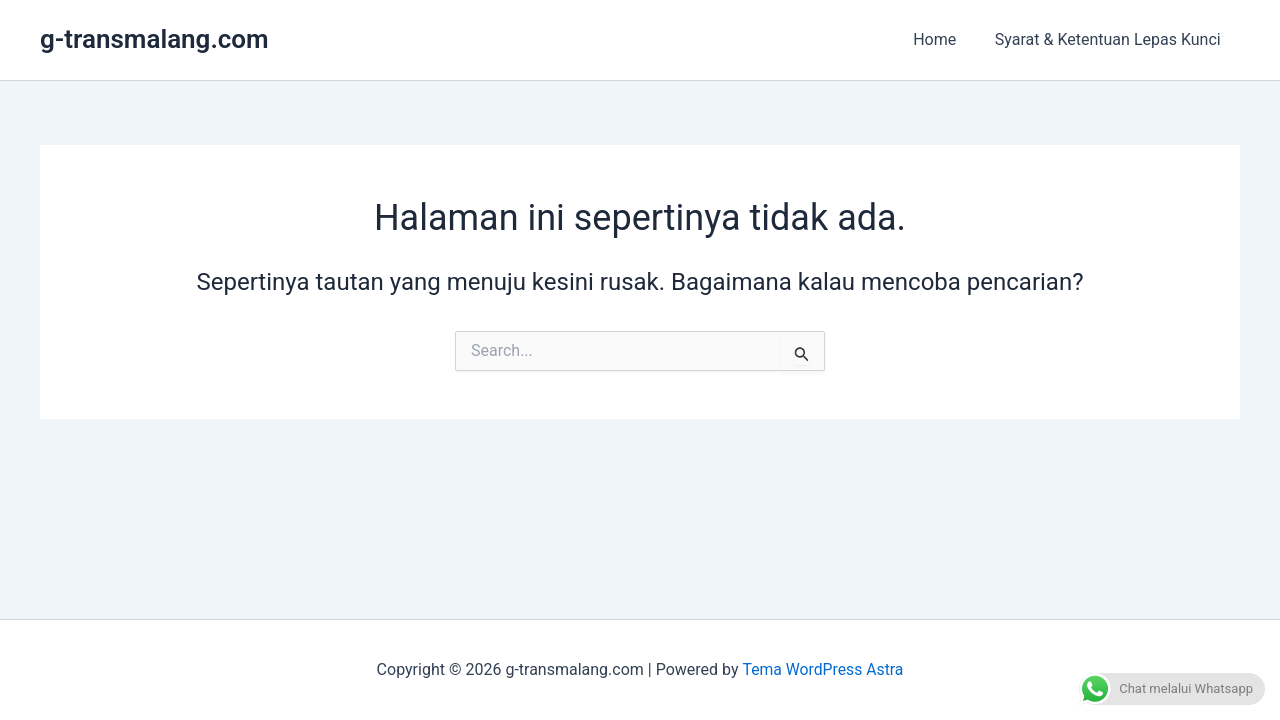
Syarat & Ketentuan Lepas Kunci (1111, 39)
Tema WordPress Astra (822, 669)
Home (944, 39)
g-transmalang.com (154, 39)
